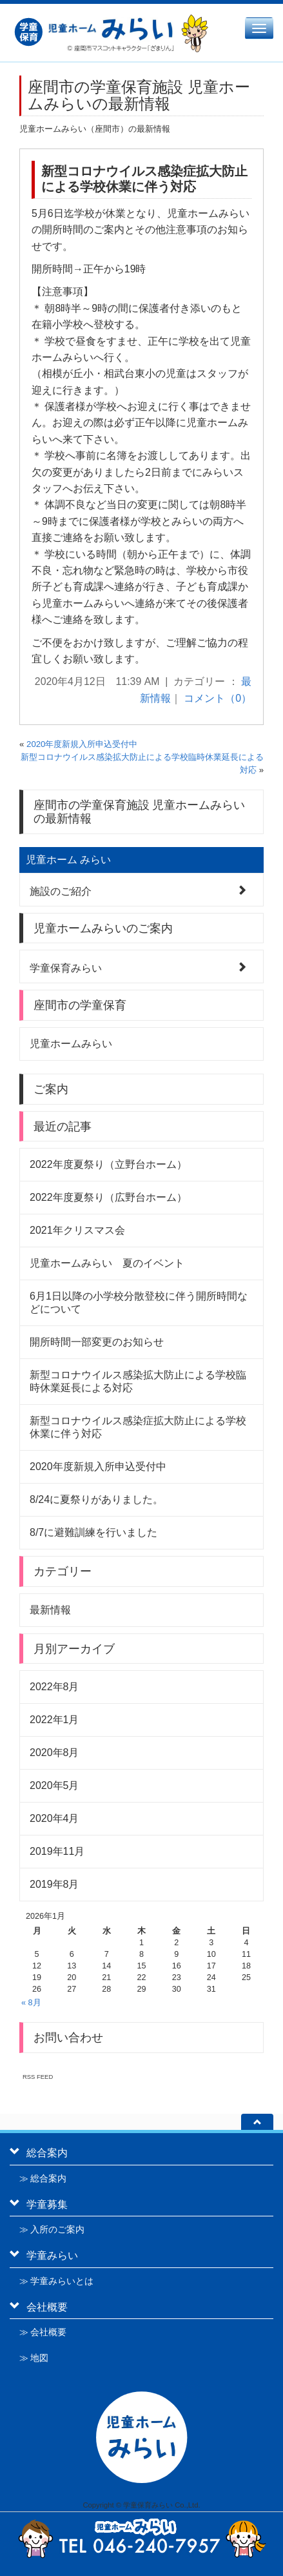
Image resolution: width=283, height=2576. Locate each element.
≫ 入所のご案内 (51, 2229)
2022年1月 (54, 1719)
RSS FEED (38, 2076)
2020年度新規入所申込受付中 (81, 744)
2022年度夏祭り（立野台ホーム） (108, 1164)
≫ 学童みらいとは (56, 2281)
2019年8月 (54, 1884)
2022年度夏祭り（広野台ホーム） (108, 1197)
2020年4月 (54, 1818)
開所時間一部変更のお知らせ (97, 1341)
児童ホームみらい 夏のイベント (107, 1263)
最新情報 (50, 1609)
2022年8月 (54, 1686)
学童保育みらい (66, 967)
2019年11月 (57, 1851)
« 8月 (31, 2002)
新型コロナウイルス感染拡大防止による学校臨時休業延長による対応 (138, 1381)
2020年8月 (54, 1752)
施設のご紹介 (61, 890)
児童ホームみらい (71, 1043)
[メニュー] (259, 28)
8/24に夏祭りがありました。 (96, 1499)
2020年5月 (54, 1785)
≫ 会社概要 (42, 2332)
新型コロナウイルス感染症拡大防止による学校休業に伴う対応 (144, 179)
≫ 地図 (33, 2358)
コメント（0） (217, 698)
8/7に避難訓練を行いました (93, 1532)
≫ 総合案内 (42, 2178)
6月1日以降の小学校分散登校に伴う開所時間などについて (139, 1302)
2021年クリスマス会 (77, 1230)
